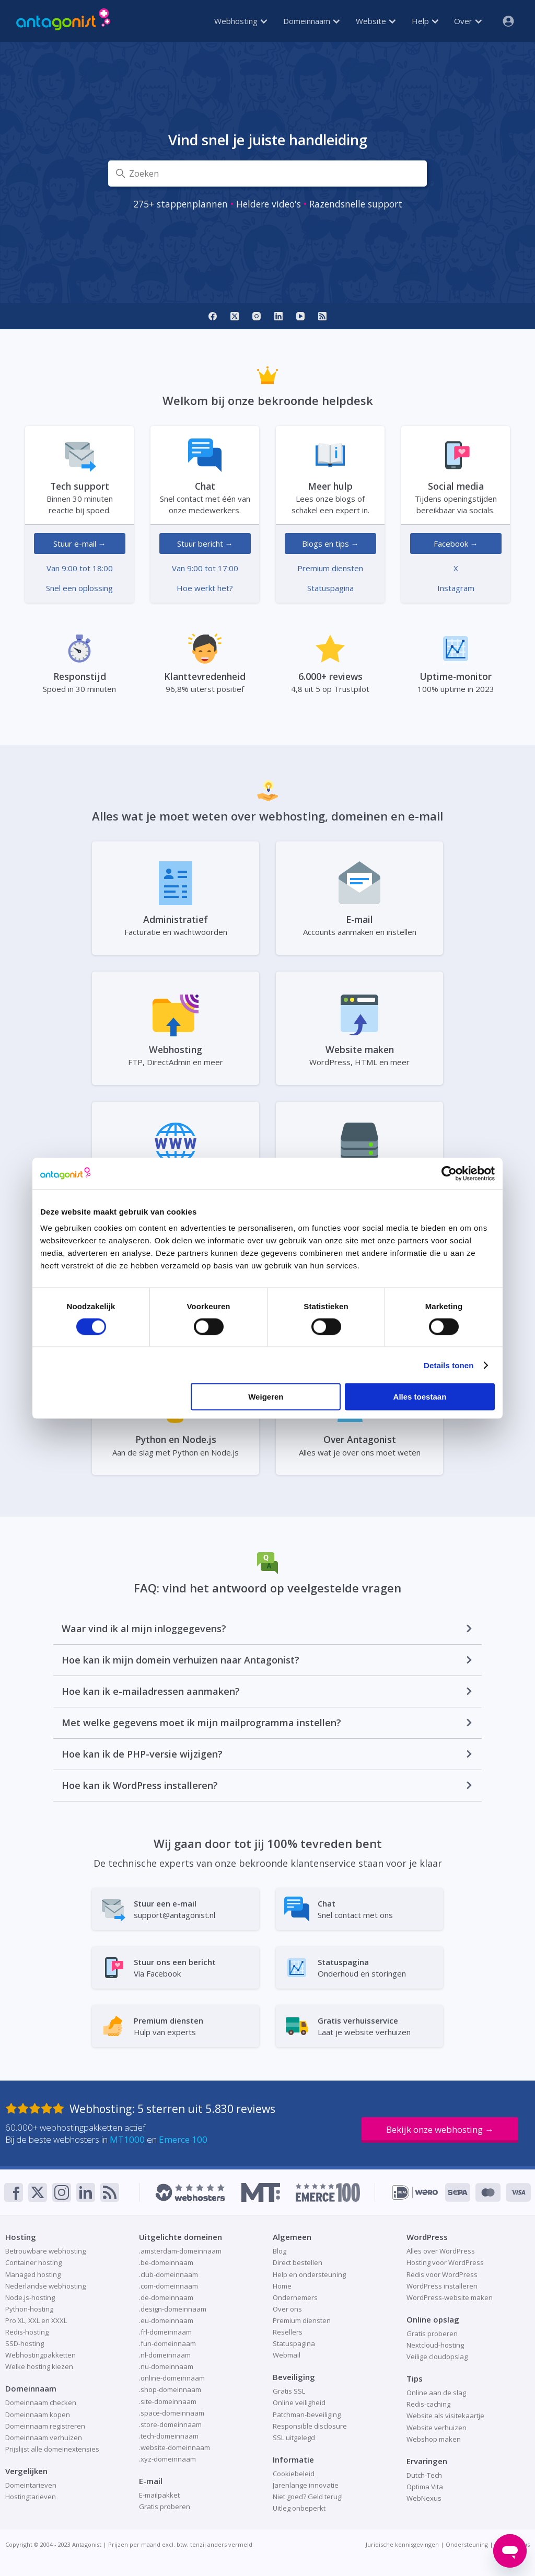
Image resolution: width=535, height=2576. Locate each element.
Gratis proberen (164, 2506)
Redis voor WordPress (442, 2274)
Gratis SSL (289, 2391)
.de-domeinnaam (166, 2297)
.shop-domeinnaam (170, 2389)
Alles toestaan (420, 1396)
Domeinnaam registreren (45, 2426)
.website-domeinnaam (174, 2447)
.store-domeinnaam (170, 2424)
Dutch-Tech (424, 2475)
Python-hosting (29, 2309)
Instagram (455, 588)
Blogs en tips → (330, 543)
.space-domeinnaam (171, 2413)
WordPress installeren (442, 2286)
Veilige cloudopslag (437, 2356)
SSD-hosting (24, 2343)
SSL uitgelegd (294, 2437)
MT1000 (127, 2139)
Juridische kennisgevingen (402, 2544)
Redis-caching (428, 2404)
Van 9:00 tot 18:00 (79, 568)
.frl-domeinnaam (165, 2332)
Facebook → (456, 543)
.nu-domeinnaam (166, 2366)
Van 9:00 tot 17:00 (205, 568)
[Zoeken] (267, 173)
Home (282, 2286)
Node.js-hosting (30, 2297)
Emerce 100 (183, 2139)
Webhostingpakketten (40, 2355)
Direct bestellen (297, 2262)
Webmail (286, 2355)
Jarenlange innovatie (306, 2485)
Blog (279, 2251)
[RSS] (322, 316)
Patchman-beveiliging (307, 2414)
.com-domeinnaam (168, 2286)
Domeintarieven (30, 2485)
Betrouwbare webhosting (45, 2251)
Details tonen (448, 1364)
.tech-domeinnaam (169, 2436)
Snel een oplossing (79, 588)
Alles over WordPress (440, 2251)
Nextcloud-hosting (435, 2345)
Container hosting (33, 2262)
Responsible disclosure (310, 2426)
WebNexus (423, 2498)
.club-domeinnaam (168, 2274)
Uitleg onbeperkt (299, 2508)
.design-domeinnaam (172, 2309)
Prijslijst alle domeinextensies (52, 2449)
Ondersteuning (467, 2544)
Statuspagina (330, 588)
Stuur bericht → (205, 543)
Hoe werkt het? (205, 588)
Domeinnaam (311, 21)
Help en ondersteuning (309, 2274)
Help (425, 21)
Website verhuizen (436, 2427)
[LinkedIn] (278, 316)
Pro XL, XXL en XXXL (36, 2320)
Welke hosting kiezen (39, 2366)
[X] (234, 316)
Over (468, 21)
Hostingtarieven (30, 2496)
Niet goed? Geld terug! (308, 2496)
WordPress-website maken (449, 2297)
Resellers (288, 2332)
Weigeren (265, 1396)
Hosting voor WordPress (445, 2262)
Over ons (287, 2309)
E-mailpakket (159, 2495)
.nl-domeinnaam (165, 2355)
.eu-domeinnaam (166, 2320)
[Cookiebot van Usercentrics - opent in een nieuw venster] (449, 1173)
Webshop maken (433, 2439)
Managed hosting (33, 2274)
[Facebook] (212, 316)
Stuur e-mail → (79, 543)
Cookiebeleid (294, 2473)
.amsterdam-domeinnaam (180, 2251)
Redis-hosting (27, 2332)
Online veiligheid (299, 2402)
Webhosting (240, 21)
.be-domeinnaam (166, 2262)
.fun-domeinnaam (167, 2343)
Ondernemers (295, 2297)
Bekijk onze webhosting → (440, 2129)
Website (376, 21)
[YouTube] (300, 316)
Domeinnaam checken (40, 2402)
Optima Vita (424, 2486)
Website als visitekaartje (445, 2415)
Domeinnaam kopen (37, 2414)
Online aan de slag (436, 2392)
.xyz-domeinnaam (167, 2459)
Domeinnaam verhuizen (43, 2437)
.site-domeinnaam (167, 2401)
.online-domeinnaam (172, 2378)
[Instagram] (256, 316)
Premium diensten (330, 568)
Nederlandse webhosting (45, 2286)
